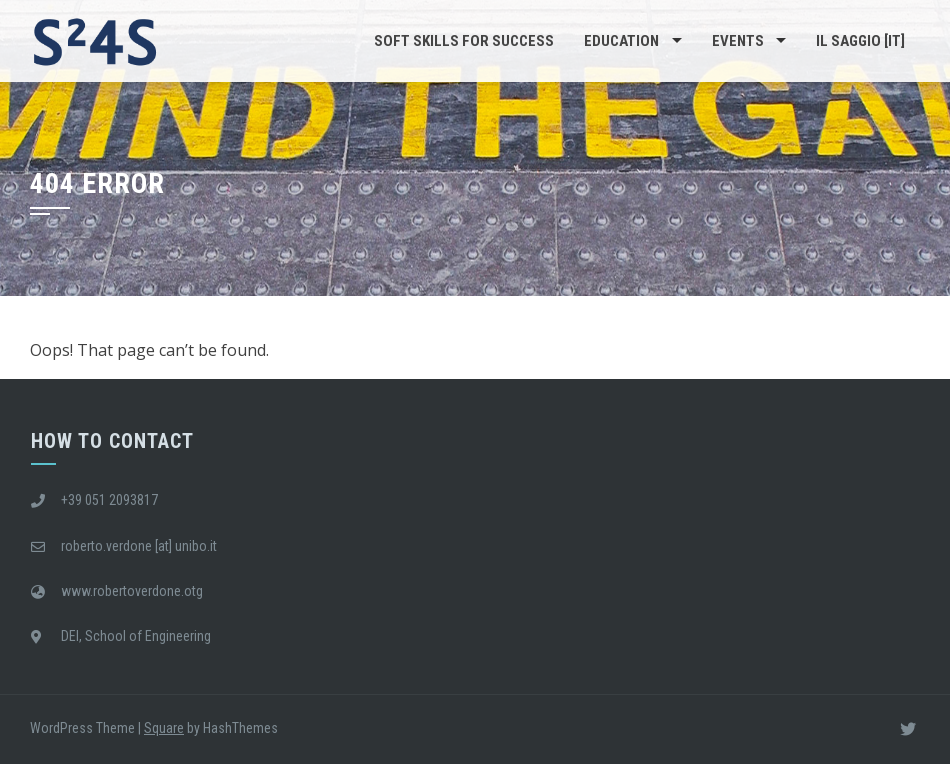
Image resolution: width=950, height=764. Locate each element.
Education (621, 41)
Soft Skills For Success (464, 41)
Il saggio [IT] (860, 41)
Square (164, 728)
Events (738, 41)
